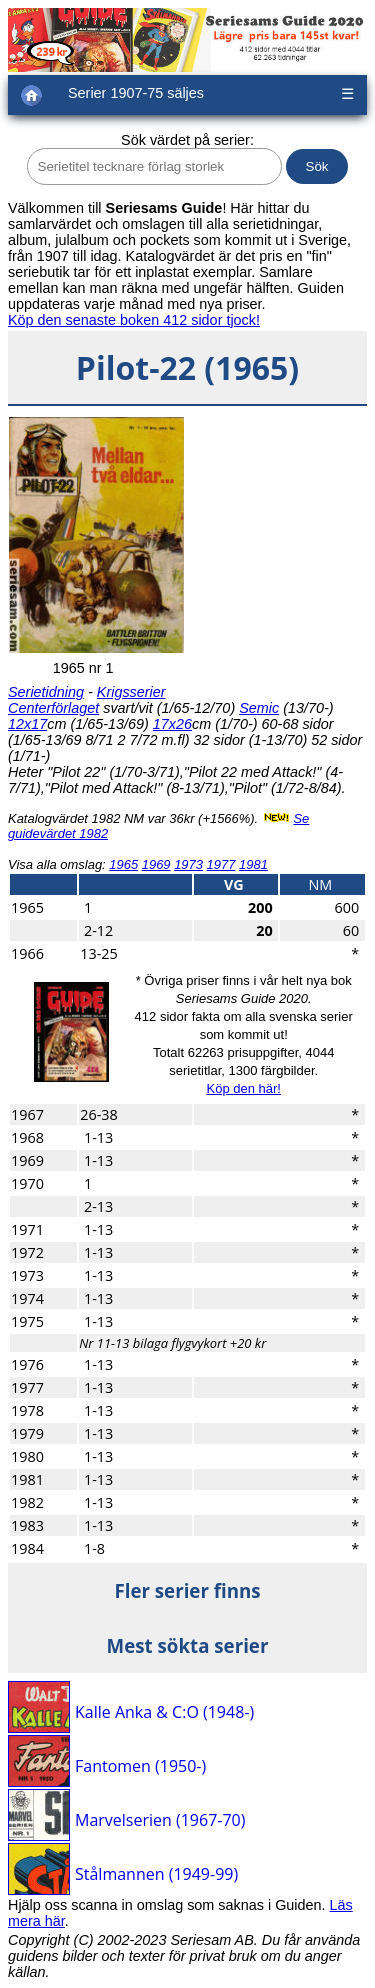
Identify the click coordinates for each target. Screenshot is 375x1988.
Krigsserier (131, 692)
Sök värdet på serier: (187, 140)
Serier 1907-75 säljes (136, 93)
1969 (156, 864)
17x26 (172, 724)
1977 (221, 864)
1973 (188, 864)
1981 (253, 864)
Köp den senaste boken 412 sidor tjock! (134, 320)
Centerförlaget (53, 708)
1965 (123, 864)
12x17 (27, 724)
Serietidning (46, 692)
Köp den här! (243, 1088)
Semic (259, 708)
